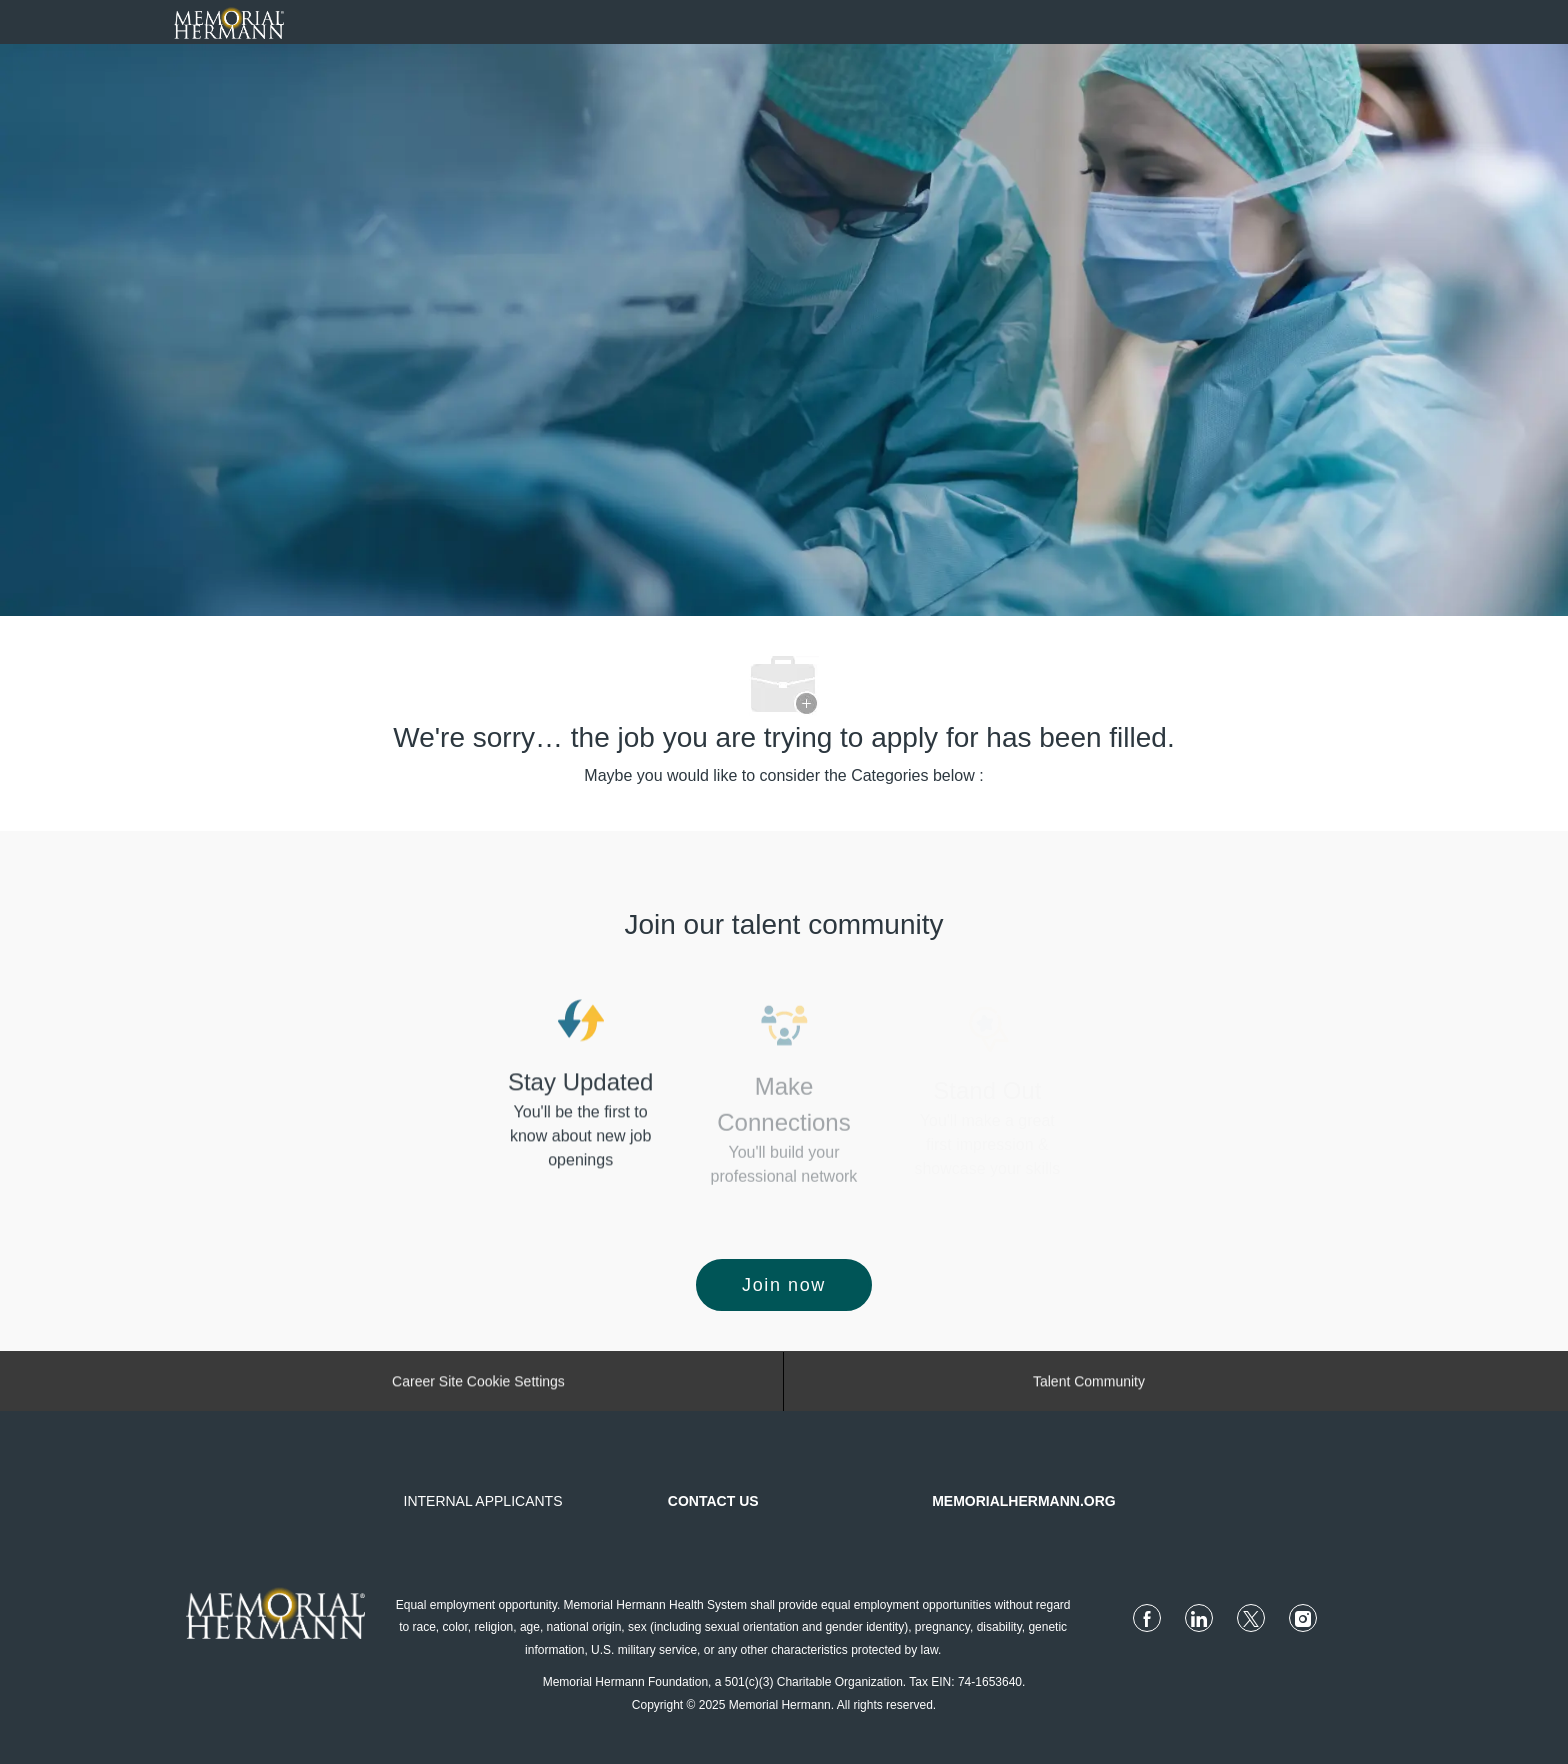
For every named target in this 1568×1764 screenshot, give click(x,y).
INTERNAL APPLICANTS (483, 1501)
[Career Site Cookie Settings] (478, 1387)
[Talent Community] (1089, 1387)
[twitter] (1251, 1618)
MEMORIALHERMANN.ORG (1024, 1501)
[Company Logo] (229, 21)
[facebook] (1147, 1618)
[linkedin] (1199, 1618)
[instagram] (1303, 1618)
